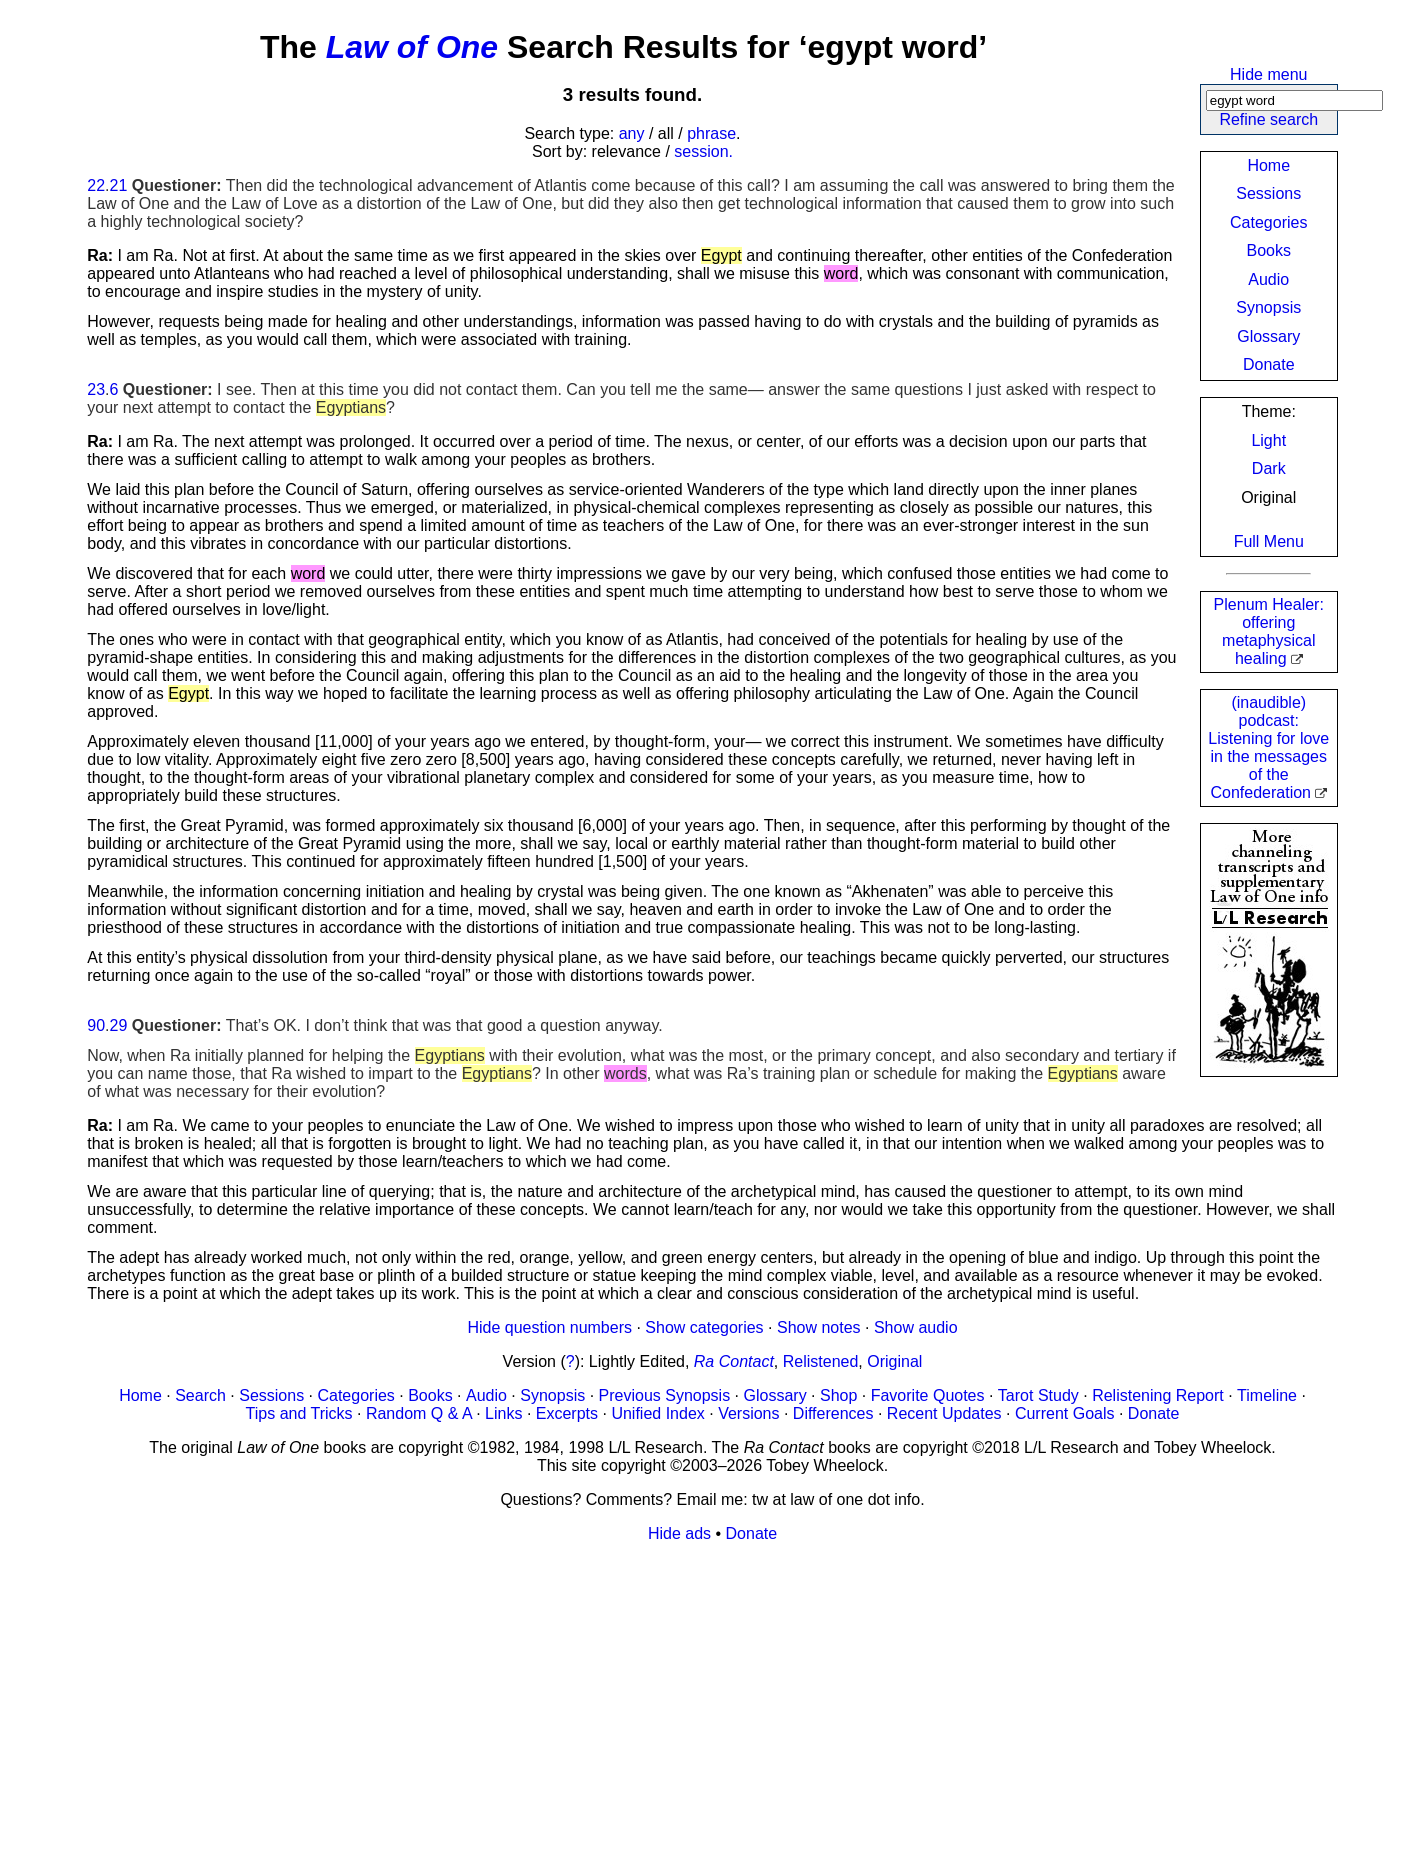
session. (703, 151)
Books (1269, 250)
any (632, 133)
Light (1268, 440)
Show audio (916, 1327)
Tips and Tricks (299, 1413)
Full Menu (1269, 541)
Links (503, 1413)
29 (119, 1025)
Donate (1269, 364)
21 (119, 185)
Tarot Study (1038, 1395)
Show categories (704, 1327)
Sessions (1268, 193)
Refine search (1268, 119)
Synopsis (1268, 307)
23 (96, 389)
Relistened (821, 1361)
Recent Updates (944, 1413)
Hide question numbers (549, 1327)
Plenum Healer (1269, 631)
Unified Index (657, 1413)
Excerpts (567, 1413)
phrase (711, 133)
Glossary (1268, 336)
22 (96, 185)
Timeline (1267, 1395)
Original (894, 1361)
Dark (1269, 468)
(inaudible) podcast (1268, 747)
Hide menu (1268, 74)
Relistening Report (1158, 1395)
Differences (833, 1413)
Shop (838, 1395)
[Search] (1294, 100)
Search (200, 1395)
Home (1268, 165)
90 (96, 1025)
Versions (748, 1413)
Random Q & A (419, 1413)
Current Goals (1065, 1413)
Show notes (819, 1327)
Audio (1268, 279)
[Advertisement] (687, 1699)
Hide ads (679, 1533)
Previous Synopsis (665, 1395)
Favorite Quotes (928, 1395)
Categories (1268, 222)
